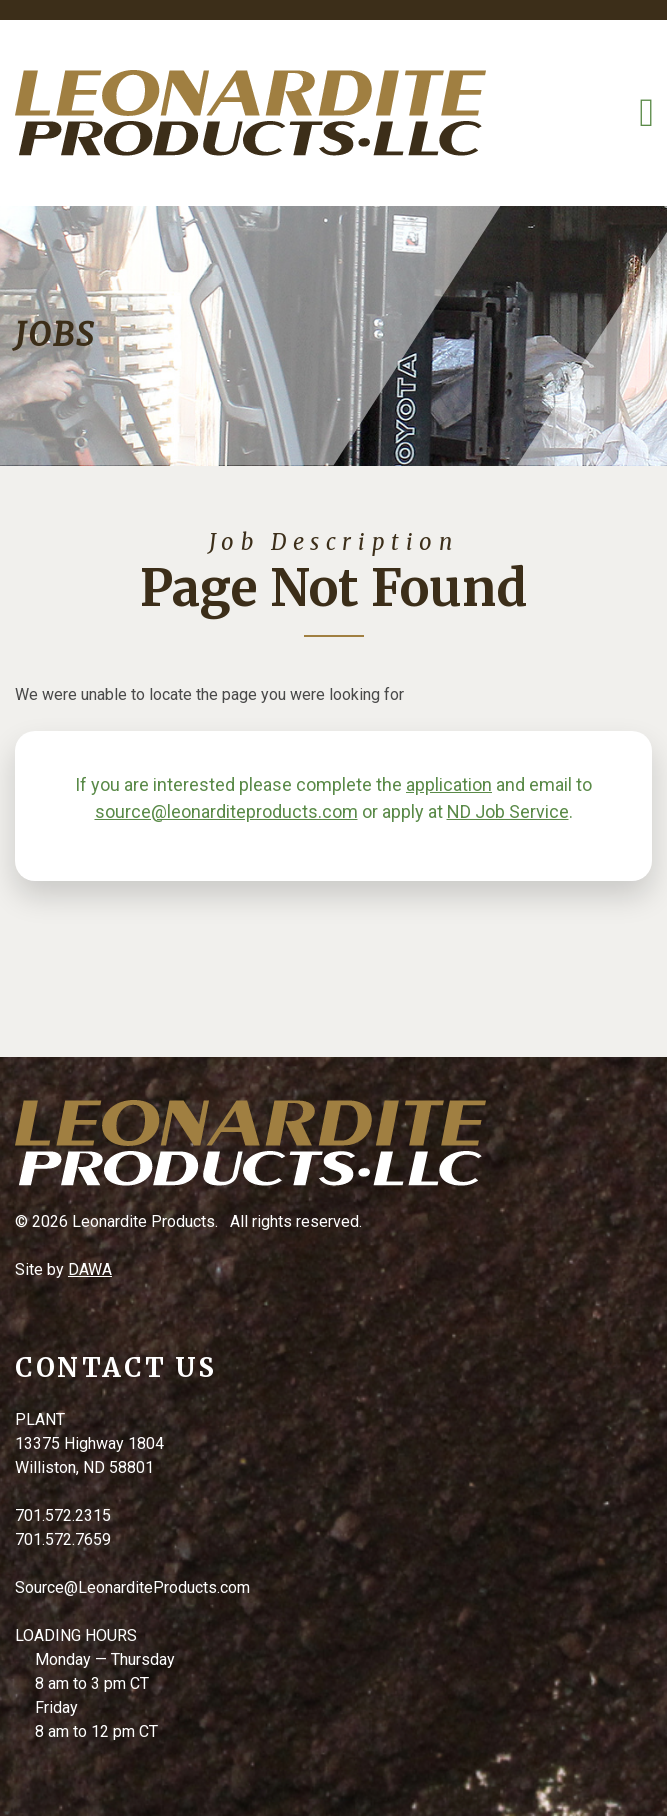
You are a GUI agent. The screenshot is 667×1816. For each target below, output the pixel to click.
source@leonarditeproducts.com (226, 811)
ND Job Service (508, 811)
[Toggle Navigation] (646, 113)
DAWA (90, 1269)
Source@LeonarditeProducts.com (132, 1587)
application (449, 784)
